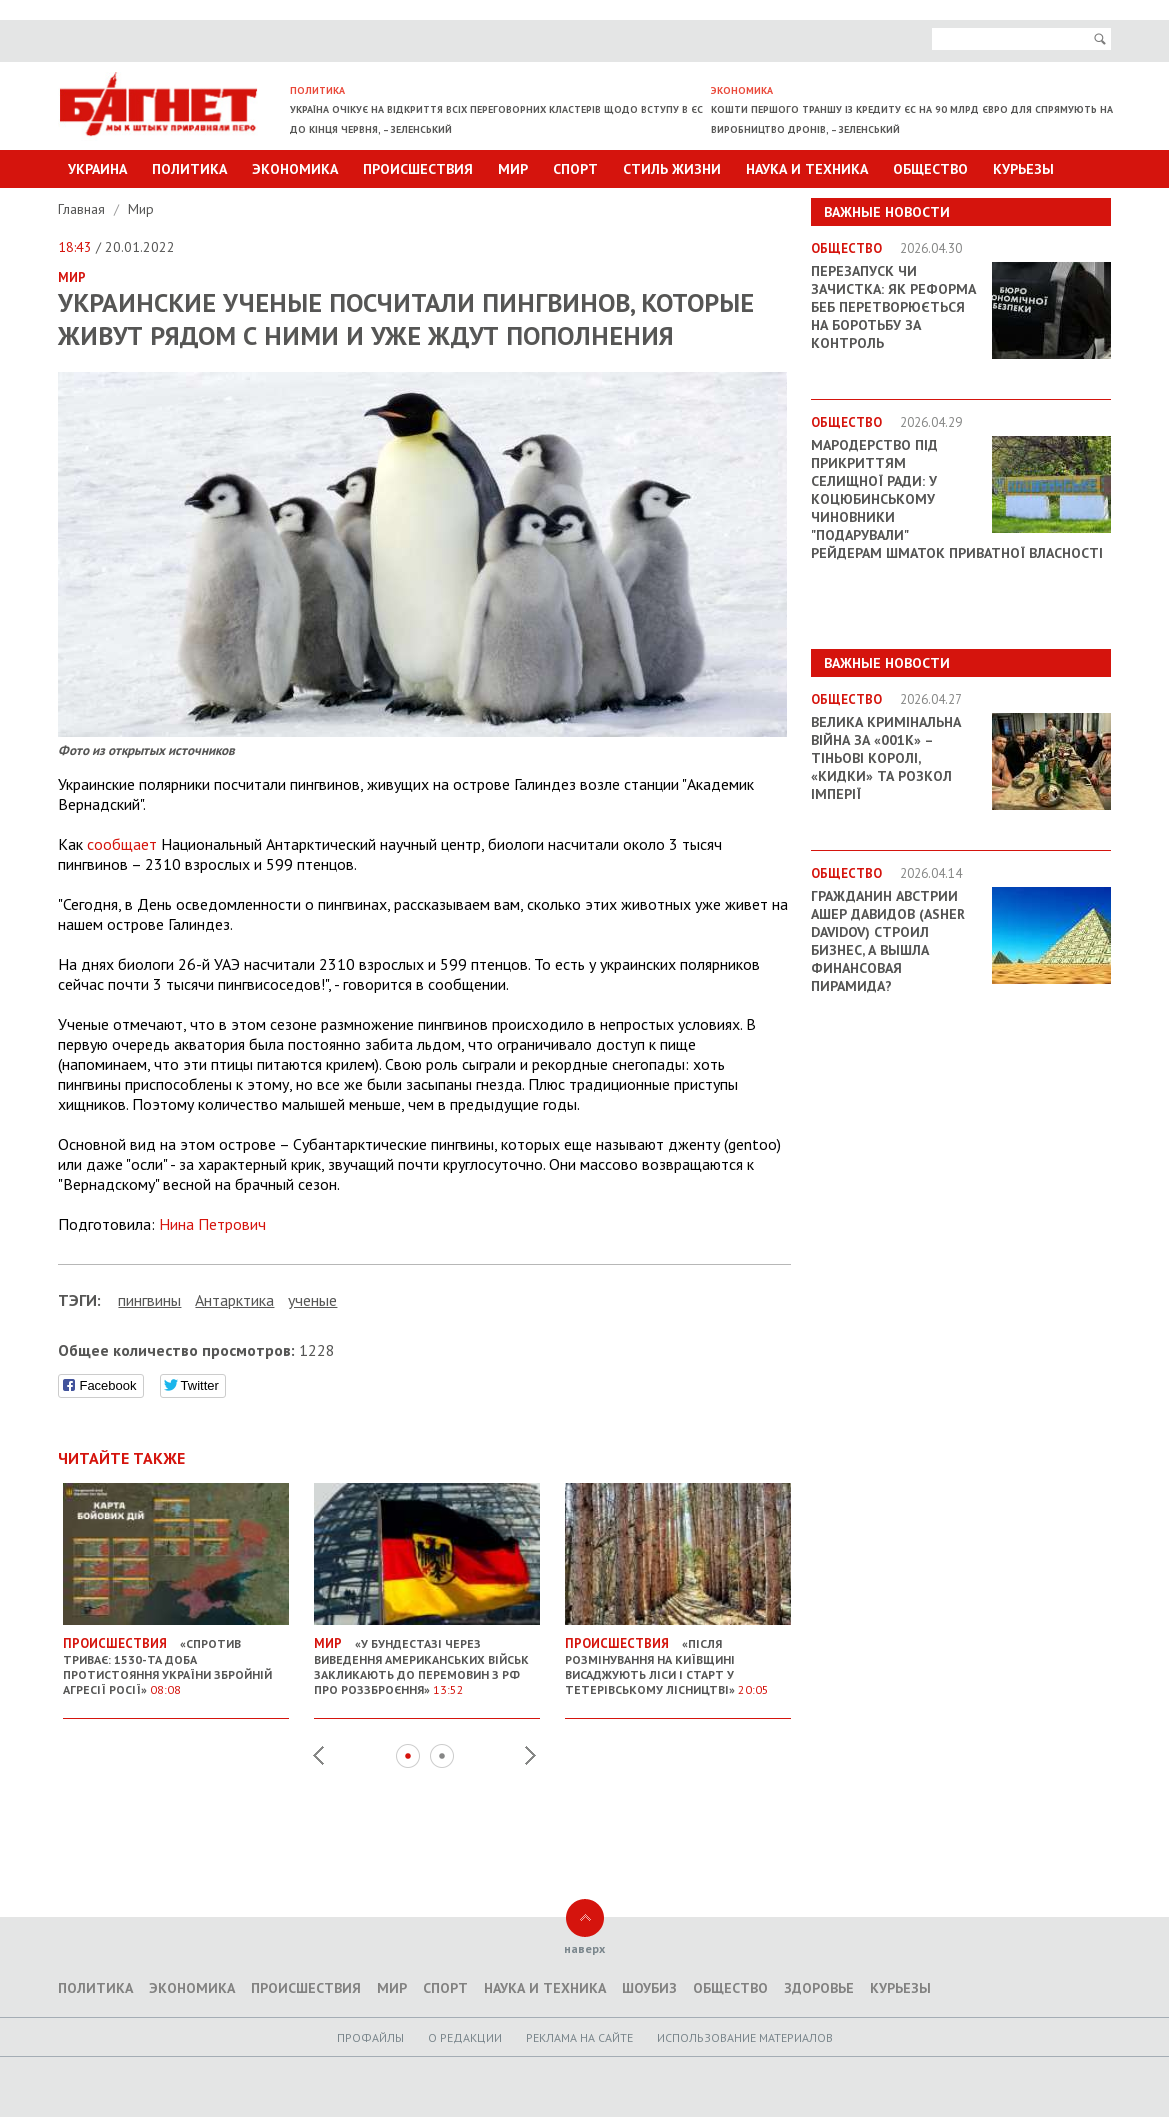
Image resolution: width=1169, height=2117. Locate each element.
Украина (97, 169)
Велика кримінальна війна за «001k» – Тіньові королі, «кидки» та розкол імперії (886, 758)
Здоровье (819, 1988)
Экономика (295, 169)
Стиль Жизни (672, 169)
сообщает (122, 844)
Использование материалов (745, 2037)
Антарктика (234, 1300)
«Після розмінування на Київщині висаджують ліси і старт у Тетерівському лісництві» (678, 1658)
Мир (513, 169)
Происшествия (418, 169)
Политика (189, 169)
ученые (312, 1300)
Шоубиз (649, 1988)
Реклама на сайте (579, 2037)
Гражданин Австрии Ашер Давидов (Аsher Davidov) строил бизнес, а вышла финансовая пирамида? (888, 941)
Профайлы (370, 2037)
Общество (930, 169)
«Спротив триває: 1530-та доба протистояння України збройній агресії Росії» (176, 1658)
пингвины (149, 1300)
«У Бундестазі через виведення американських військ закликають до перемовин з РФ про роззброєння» (427, 1658)
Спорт (575, 169)
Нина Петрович (212, 1224)
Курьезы (1023, 169)
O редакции (465, 2037)
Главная (83, 209)
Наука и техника (807, 169)
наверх (584, 1948)
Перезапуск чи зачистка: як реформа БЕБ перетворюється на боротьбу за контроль (893, 307)
